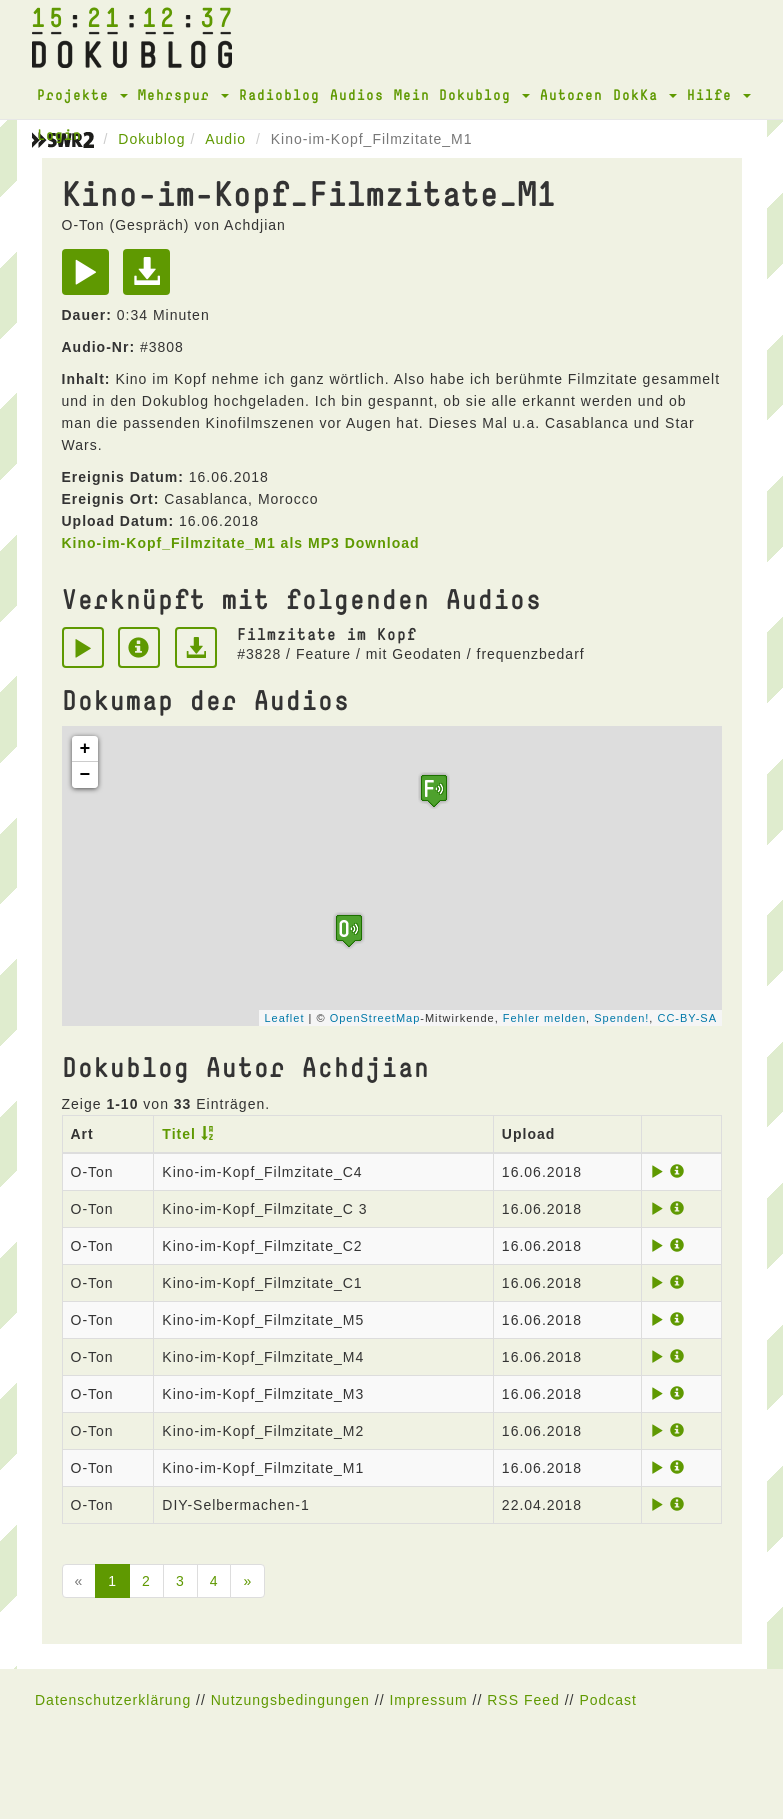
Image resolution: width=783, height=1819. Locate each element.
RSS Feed (523, 1700)
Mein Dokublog (462, 94)
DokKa (645, 94)
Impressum (428, 1700)
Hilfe (719, 94)
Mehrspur (183, 94)
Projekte (82, 94)
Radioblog (279, 94)
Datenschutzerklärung (113, 1700)
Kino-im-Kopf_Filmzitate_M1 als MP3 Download (241, 543)
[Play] (90, 279)
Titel (179, 1134)
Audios (357, 94)
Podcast (608, 1700)
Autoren (571, 94)
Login (59, 134)
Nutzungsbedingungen (290, 1700)
